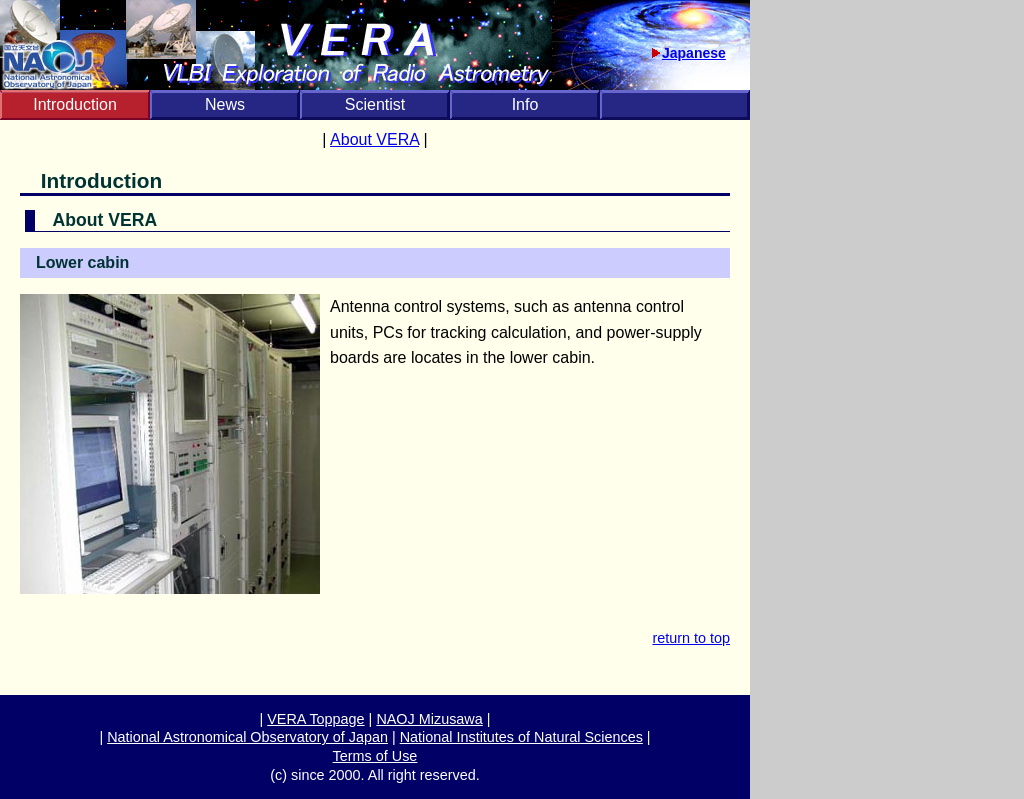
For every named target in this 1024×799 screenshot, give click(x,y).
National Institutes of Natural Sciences (521, 737)
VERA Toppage (315, 719)
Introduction (75, 104)
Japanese (694, 53)
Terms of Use (375, 756)
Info (525, 104)
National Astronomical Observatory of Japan (247, 737)
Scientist (375, 104)
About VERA (374, 139)
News (225, 104)
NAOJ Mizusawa (429, 719)
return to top (691, 638)
